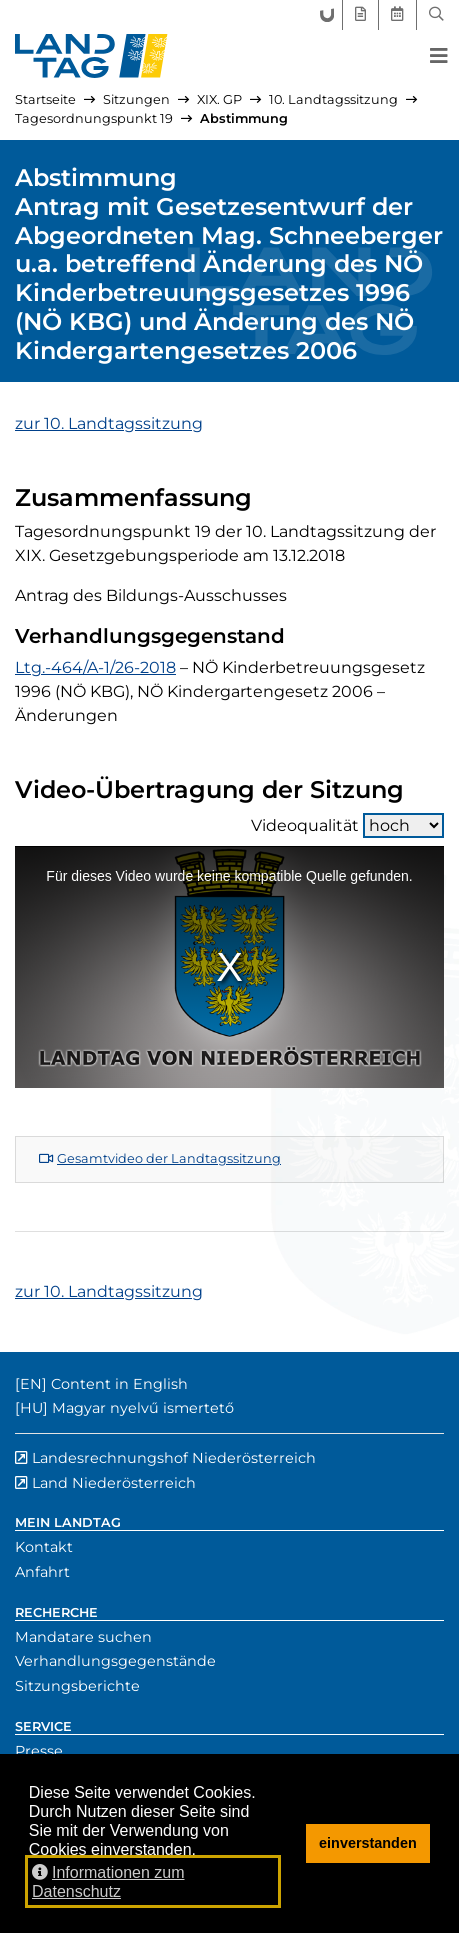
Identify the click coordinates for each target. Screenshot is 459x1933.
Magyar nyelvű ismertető (143, 1408)
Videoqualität (347, 825)
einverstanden (368, 1843)
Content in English (119, 1384)
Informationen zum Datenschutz (108, 1882)
